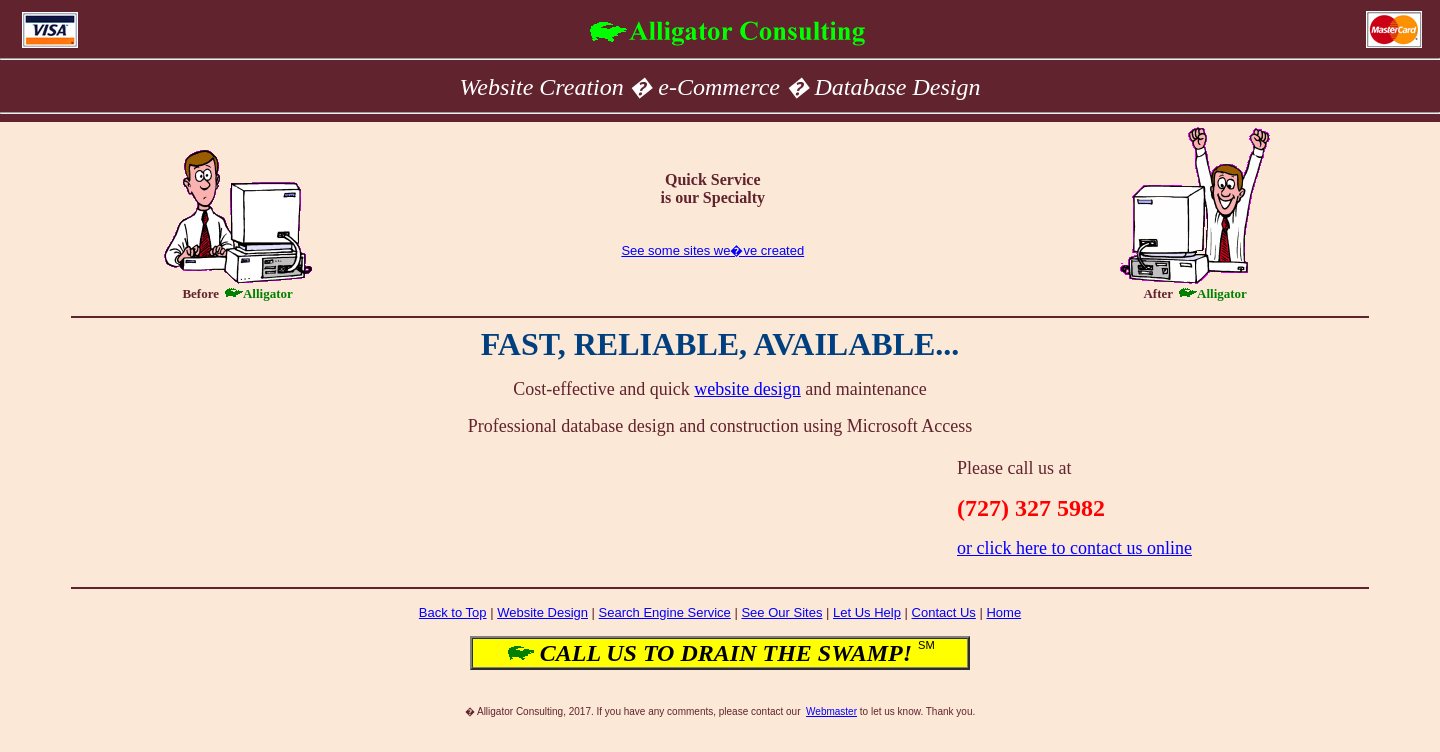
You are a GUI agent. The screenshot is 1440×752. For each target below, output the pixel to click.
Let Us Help (867, 612)
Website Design (542, 612)
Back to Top (453, 612)
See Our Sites (781, 612)
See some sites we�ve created (712, 250)
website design (747, 389)
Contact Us (944, 612)
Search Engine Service (665, 612)
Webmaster (831, 711)
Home (1003, 612)
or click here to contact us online (1074, 548)
